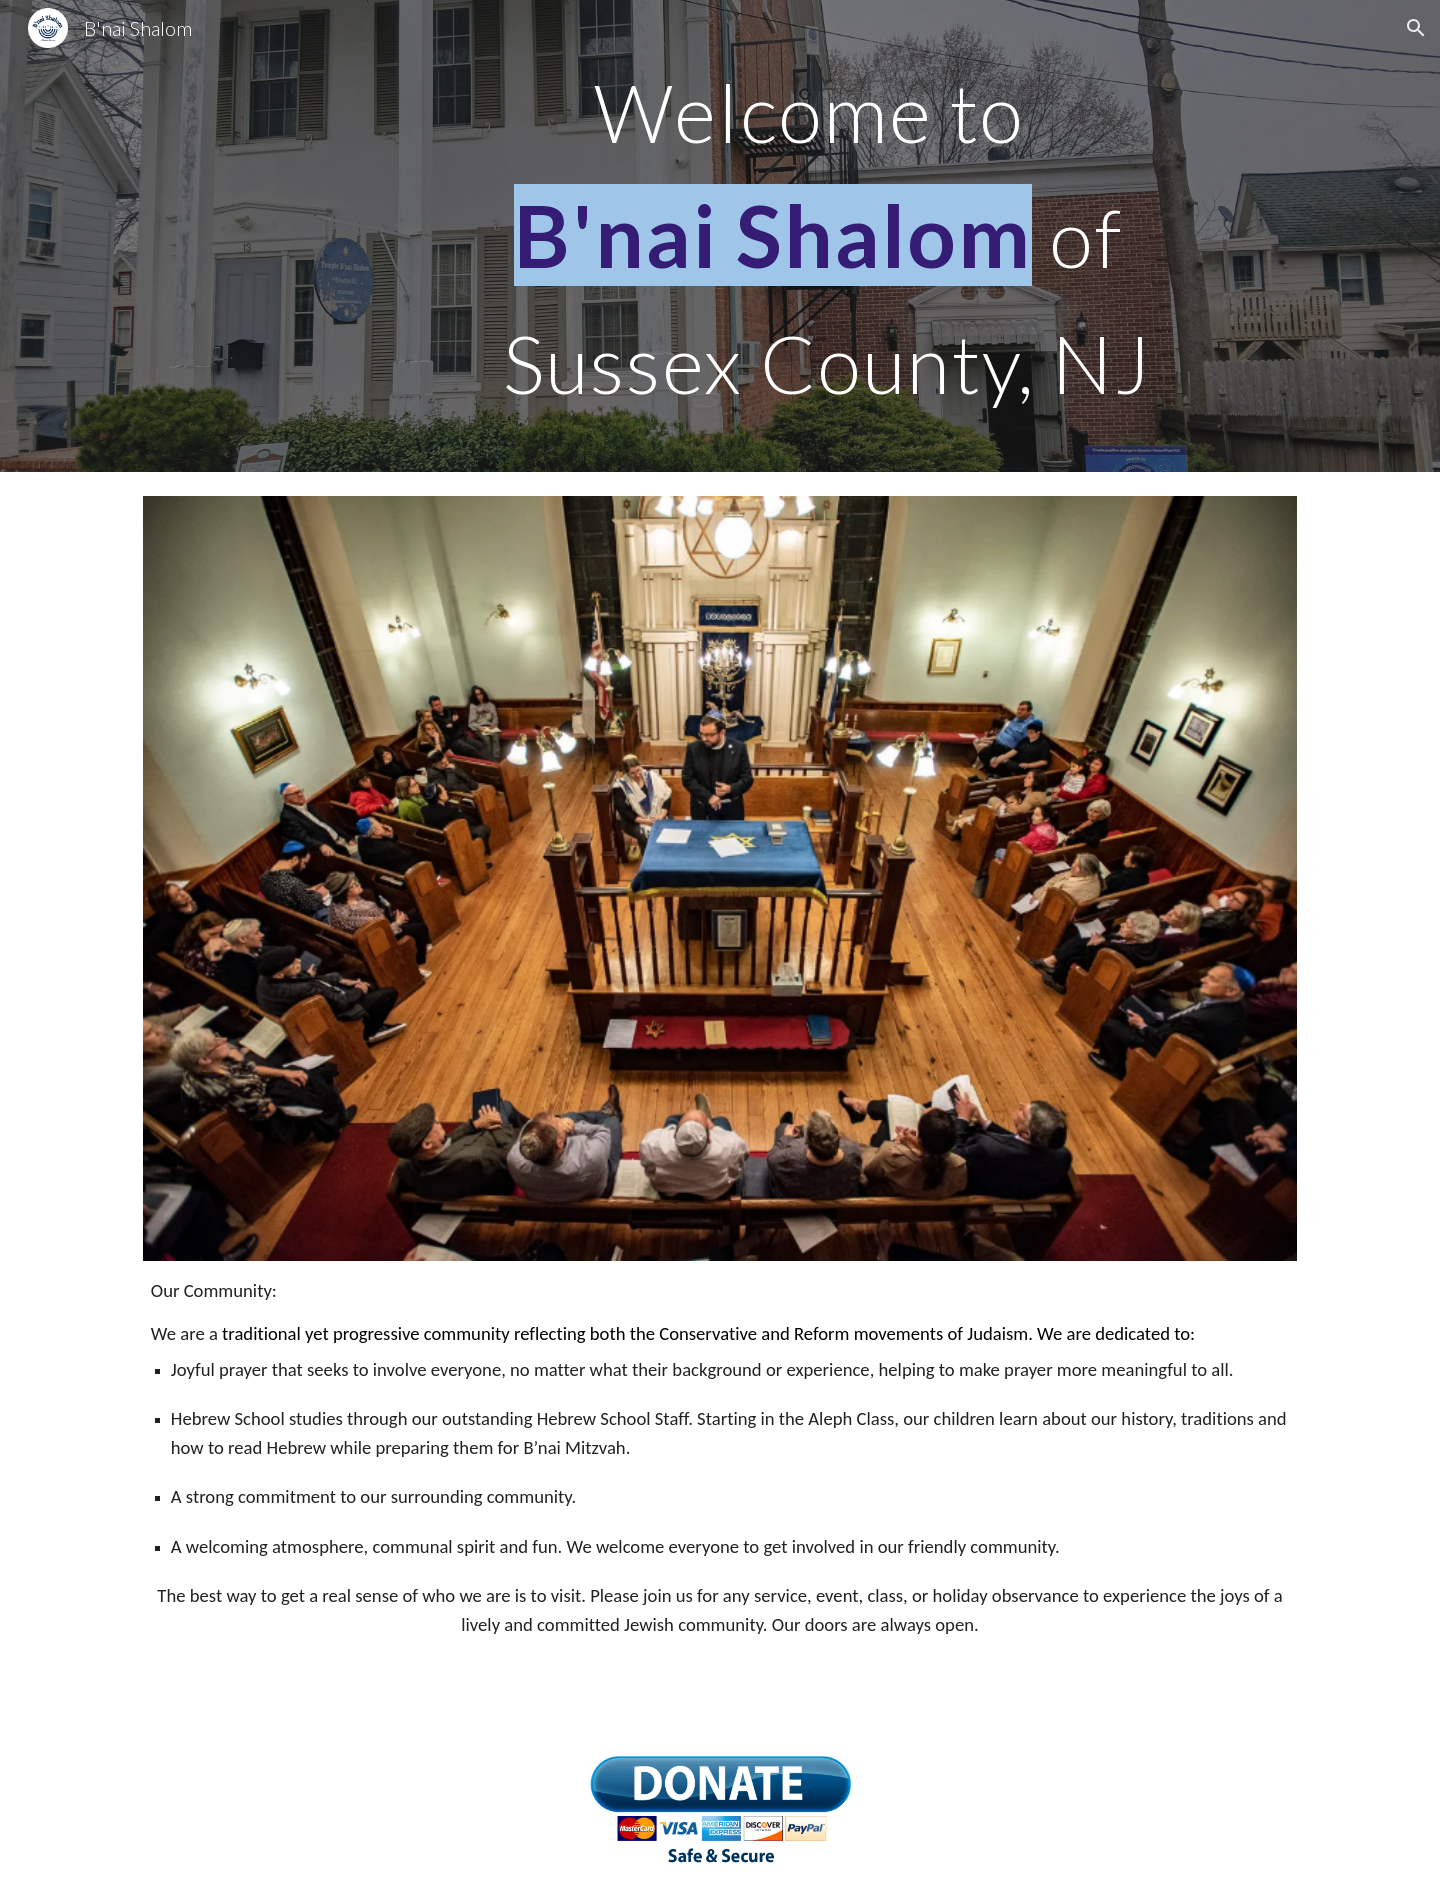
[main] (818, 236)
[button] (1416, 28)
